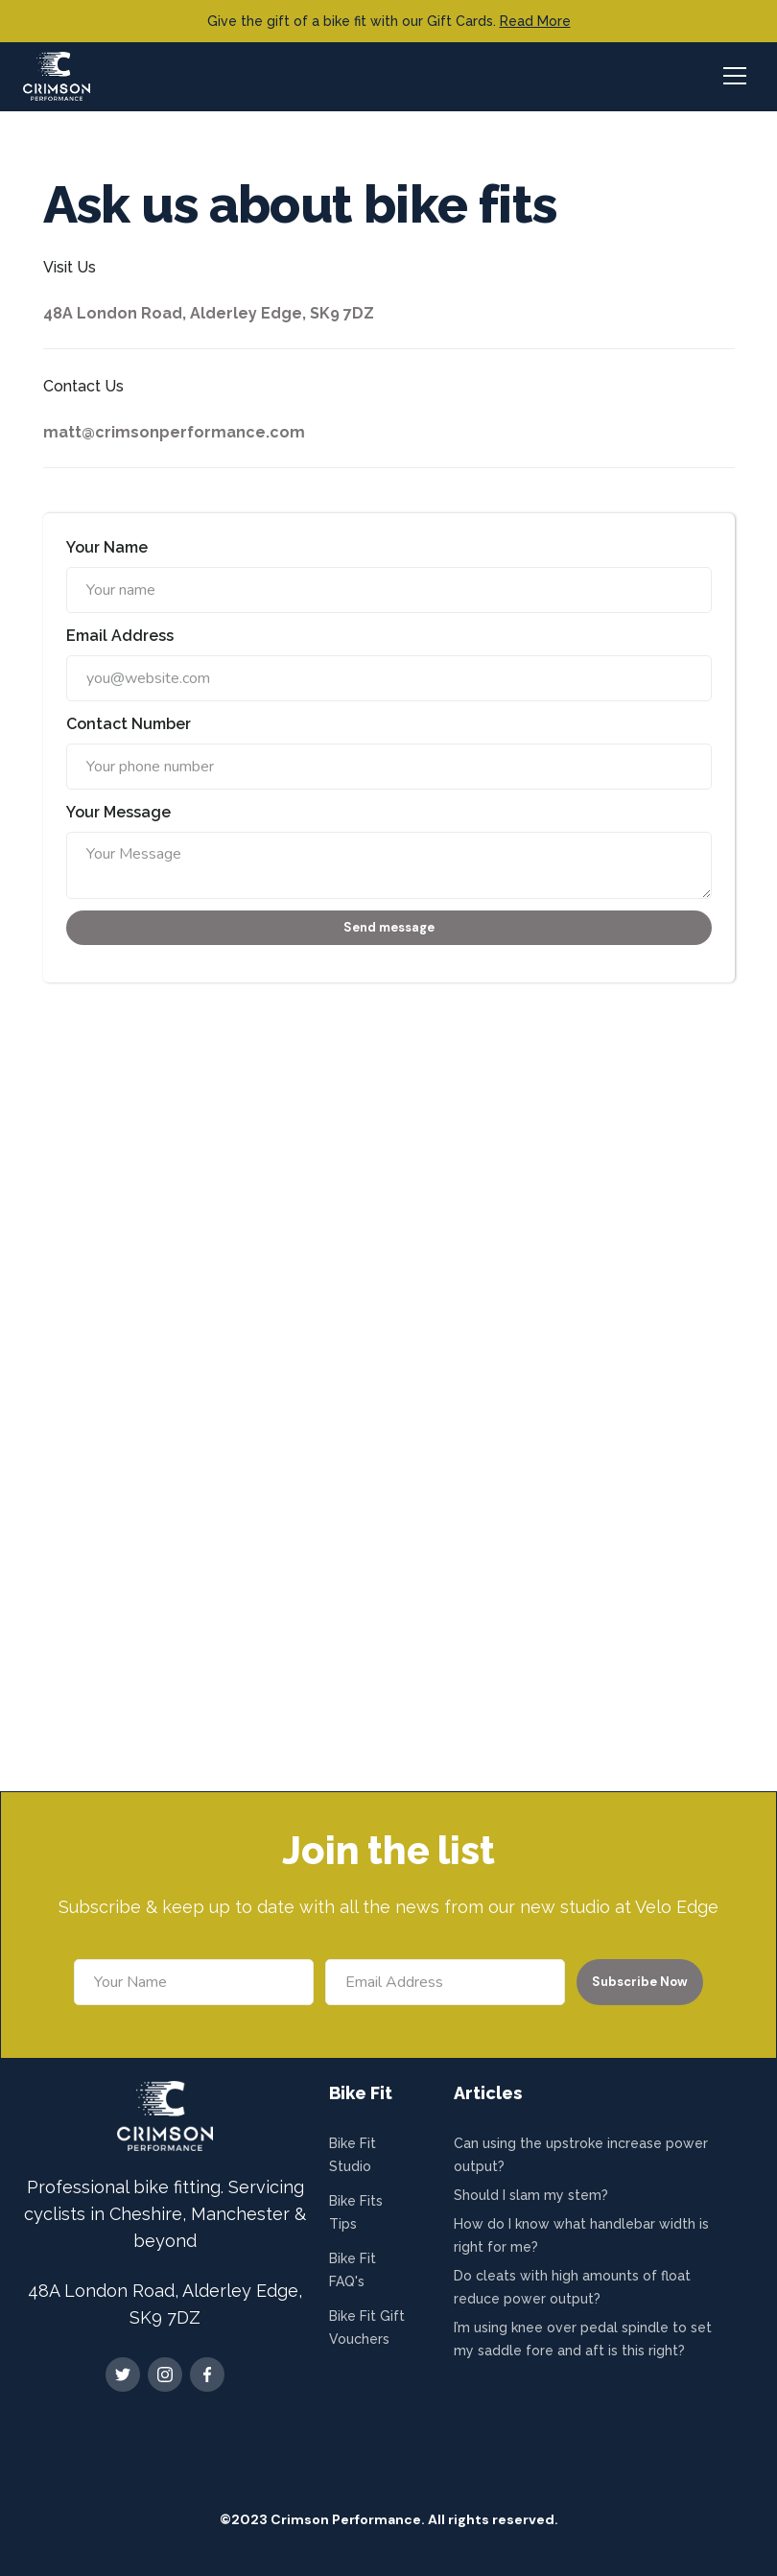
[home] (56, 76)
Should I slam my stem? (531, 2195)
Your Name (107, 547)
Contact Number (128, 724)
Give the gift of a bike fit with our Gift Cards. (389, 21)
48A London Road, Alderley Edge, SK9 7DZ (208, 313)
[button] (733, 76)
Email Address (120, 635)
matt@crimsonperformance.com (174, 432)
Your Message (118, 812)
